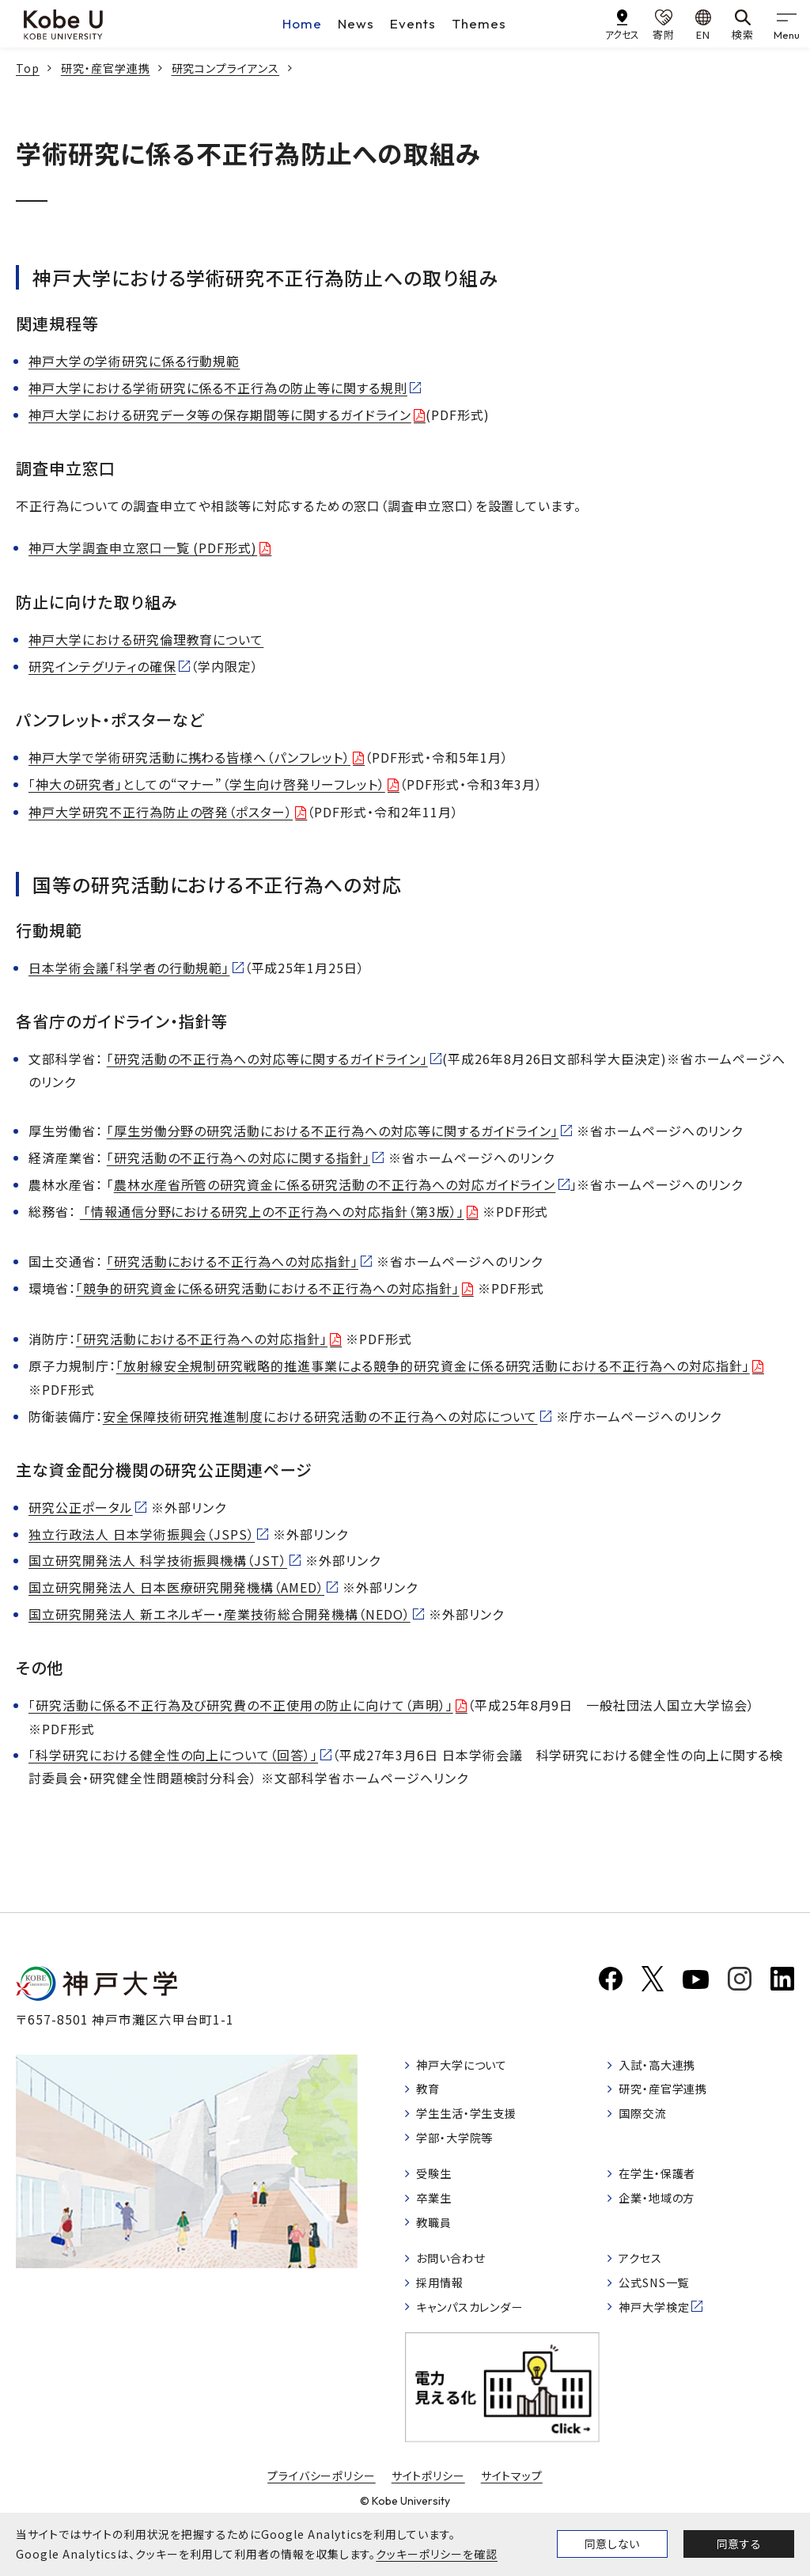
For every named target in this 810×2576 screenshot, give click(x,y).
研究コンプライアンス (226, 68)
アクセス (644, 2279)
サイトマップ (512, 2504)
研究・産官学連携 (105, 68)
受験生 (438, 2187)
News (356, 23)
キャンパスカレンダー (479, 2333)
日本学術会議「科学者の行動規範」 (128, 967)
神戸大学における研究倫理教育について (145, 639)
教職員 (438, 2241)
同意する (739, 2543)
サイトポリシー (429, 2504)
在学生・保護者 (664, 2187)
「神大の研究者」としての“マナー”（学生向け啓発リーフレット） (206, 784)
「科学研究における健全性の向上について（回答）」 (173, 1754)
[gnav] (786, 23)
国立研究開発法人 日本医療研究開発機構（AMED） (176, 1587)
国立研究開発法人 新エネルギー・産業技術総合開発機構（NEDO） (219, 1613)
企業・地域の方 (663, 2214)
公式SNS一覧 (661, 2306)
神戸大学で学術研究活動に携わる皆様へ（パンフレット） (189, 757)
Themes (479, 23)
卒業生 (438, 2214)
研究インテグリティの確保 (102, 666)
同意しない (612, 2543)
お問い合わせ (457, 2279)
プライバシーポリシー (321, 2504)
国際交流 (647, 2121)
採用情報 (444, 2306)
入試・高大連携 (664, 2068)
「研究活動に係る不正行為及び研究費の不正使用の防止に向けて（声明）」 (240, 1704)
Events (413, 23)
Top (28, 68)
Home (302, 23)
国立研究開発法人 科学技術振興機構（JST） (157, 1560)
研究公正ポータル (80, 1507)
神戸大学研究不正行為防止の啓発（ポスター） (160, 811)
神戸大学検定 (660, 2333)
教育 (431, 2095)
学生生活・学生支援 (475, 2121)
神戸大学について (470, 2068)
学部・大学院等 (461, 2148)
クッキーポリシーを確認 (437, 2554)
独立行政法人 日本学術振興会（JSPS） (141, 1534)
